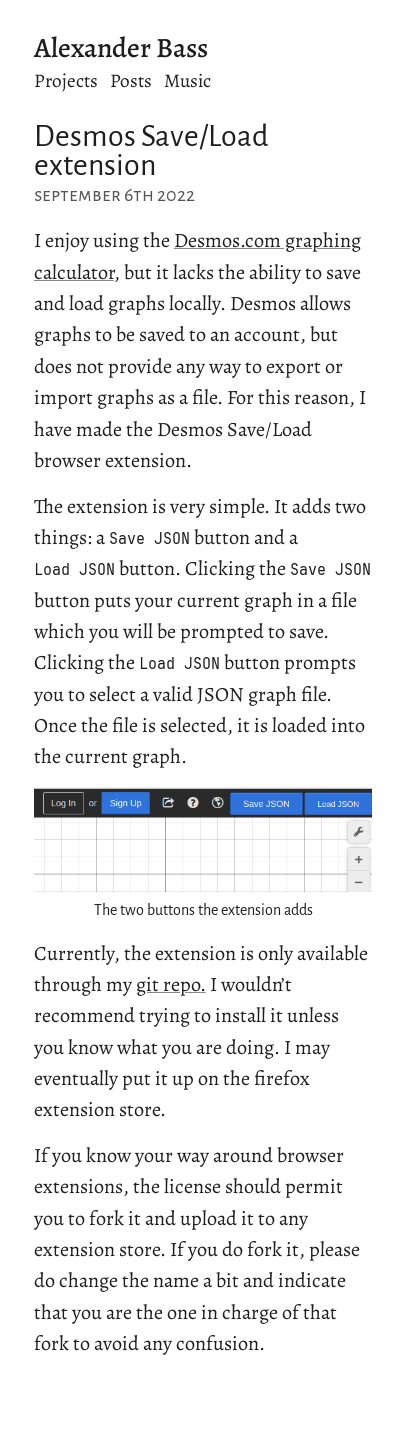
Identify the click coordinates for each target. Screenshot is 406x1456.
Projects (66, 80)
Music (187, 80)
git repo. (171, 984)
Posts (131, 80)
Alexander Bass (121, 48)
